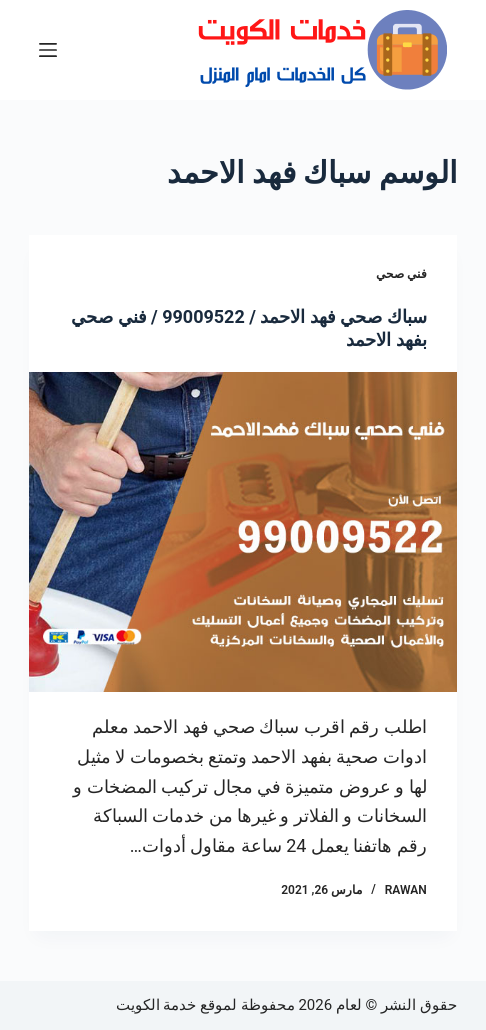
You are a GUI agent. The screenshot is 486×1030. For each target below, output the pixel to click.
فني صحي (401, 274)
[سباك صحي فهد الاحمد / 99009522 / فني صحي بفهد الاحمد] (243, 532)
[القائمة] (48, 50)
